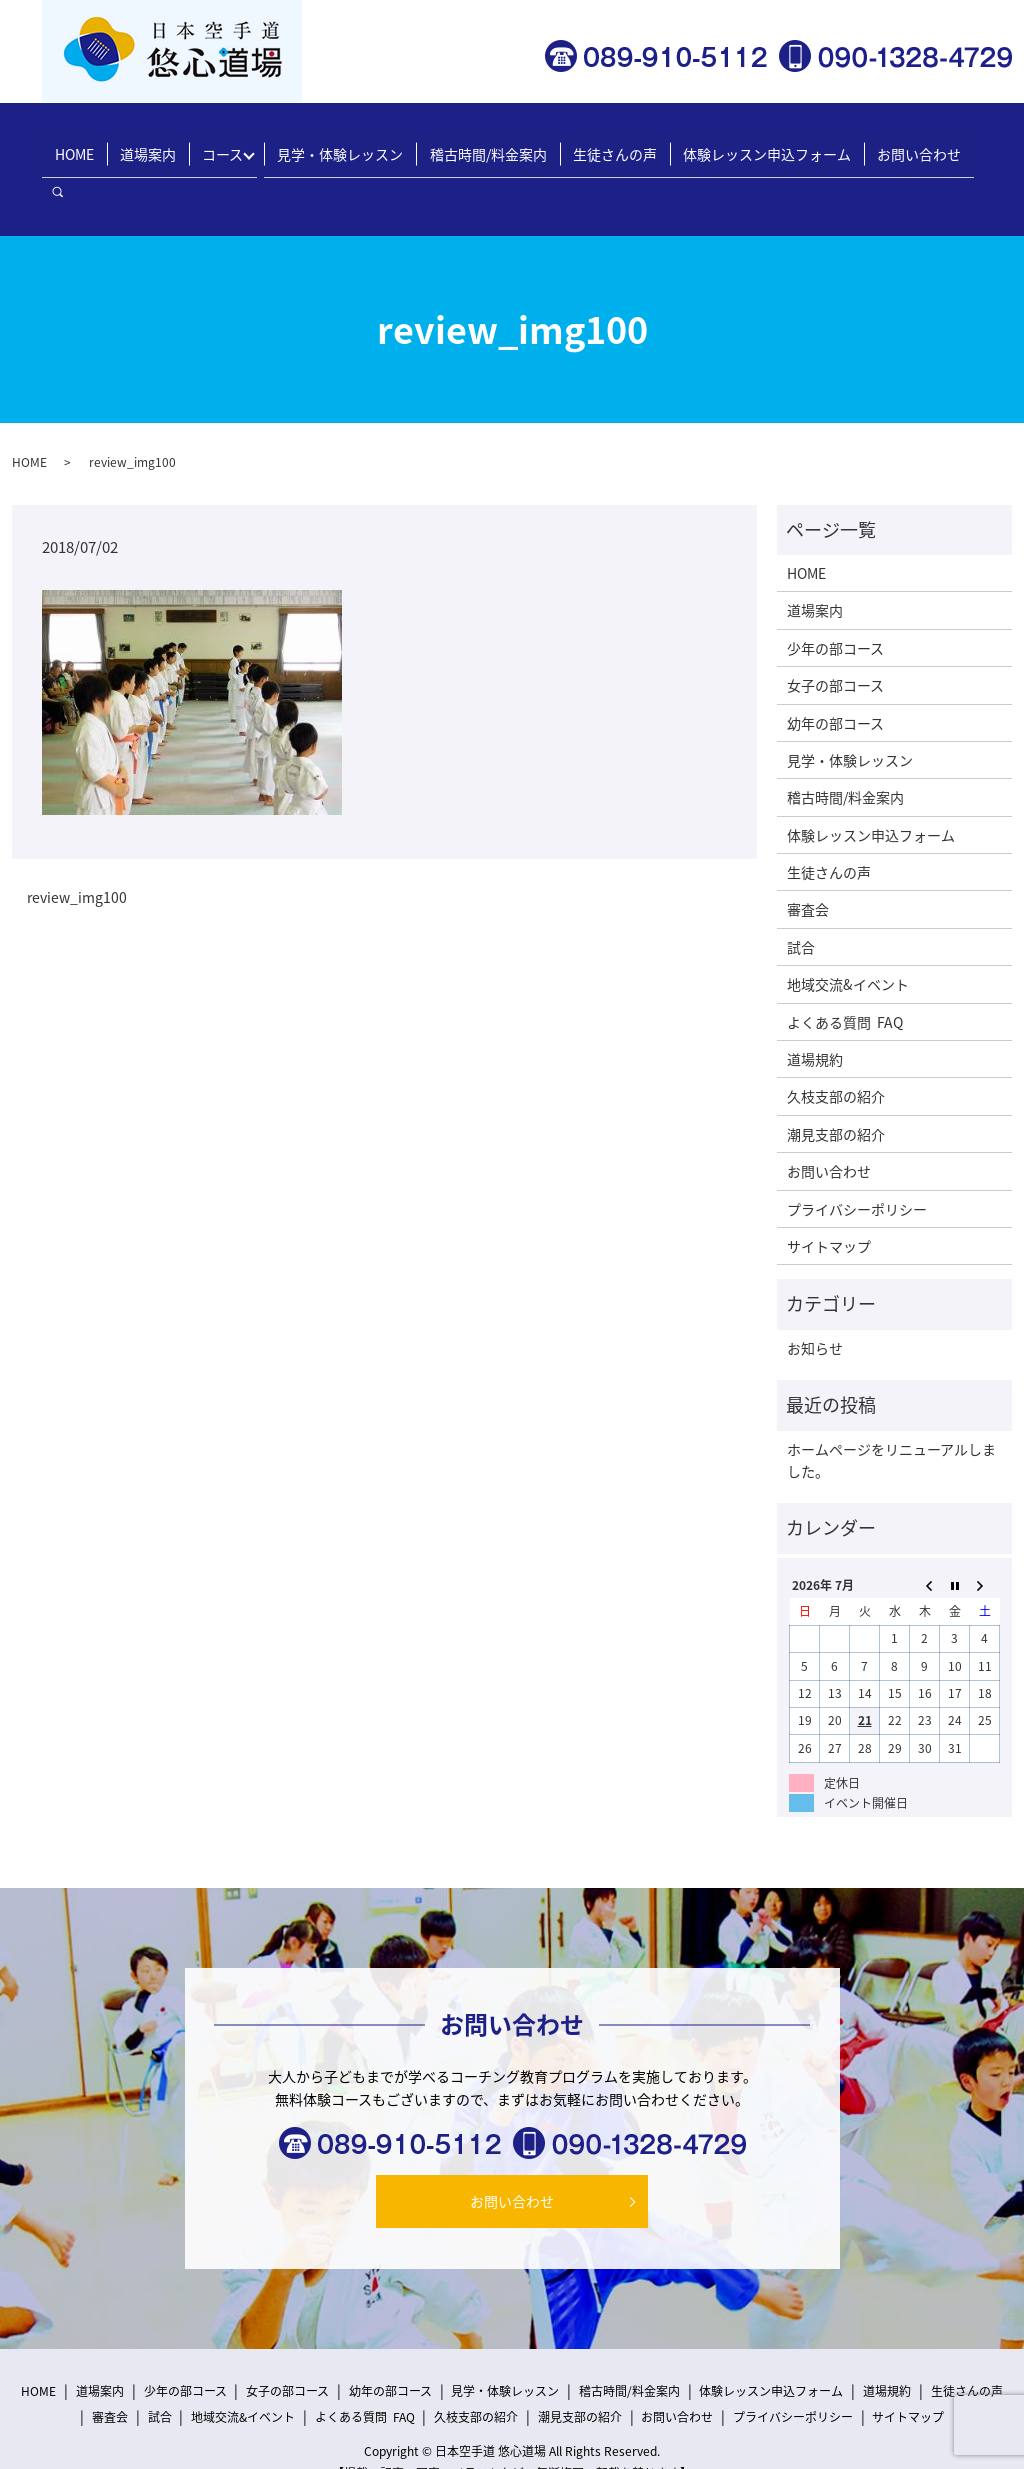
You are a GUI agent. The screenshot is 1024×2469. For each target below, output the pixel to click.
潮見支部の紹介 (836, 1088)
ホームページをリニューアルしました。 (891, 1414)
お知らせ (815, 1302)
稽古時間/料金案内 (488, 145)
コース (233, 145)
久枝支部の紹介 (836, 1051)
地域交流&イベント (848, 939)
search (977, 146)
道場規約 (815, 1014)
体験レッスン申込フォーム (755, 145)
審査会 (808, 864)
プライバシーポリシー (857, 1163)
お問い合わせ (900, 145)
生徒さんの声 (609, 145)
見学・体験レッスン (348, 145)
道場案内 (165, 145)
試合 (801, 902)
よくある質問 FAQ (845, 976)
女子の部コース (835, 640)
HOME (98, 145)
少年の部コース (835, 602)
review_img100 (77, 852)
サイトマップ (829, 1201)
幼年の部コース (835, 677)
